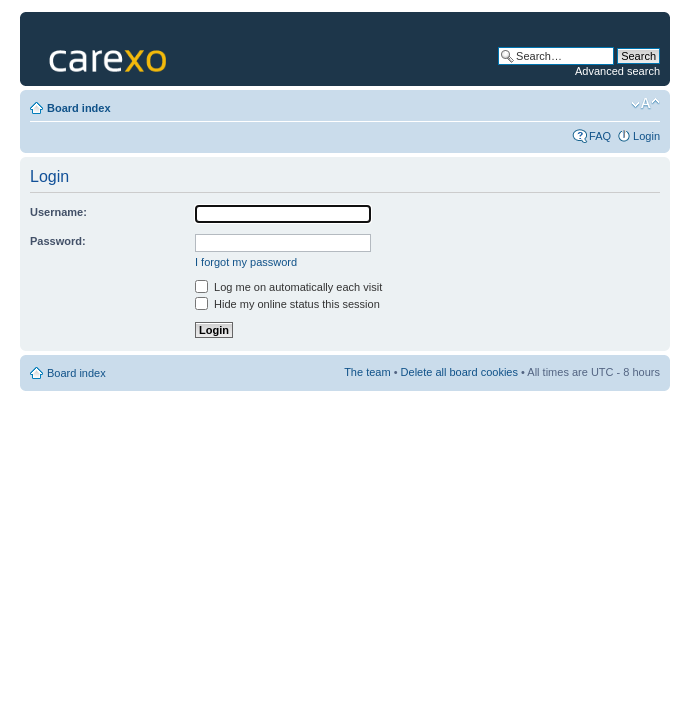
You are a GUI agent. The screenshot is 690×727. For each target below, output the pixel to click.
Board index (79, 108)
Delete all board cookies (459, 372)
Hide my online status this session (287, 304)
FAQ (600, 136)
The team (367, 372)
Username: (58, 212)
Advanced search (617, 71)
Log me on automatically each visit (288, 287)
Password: (58, 241)
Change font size (645, 104)
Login (646, 136)
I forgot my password (246, 262)
